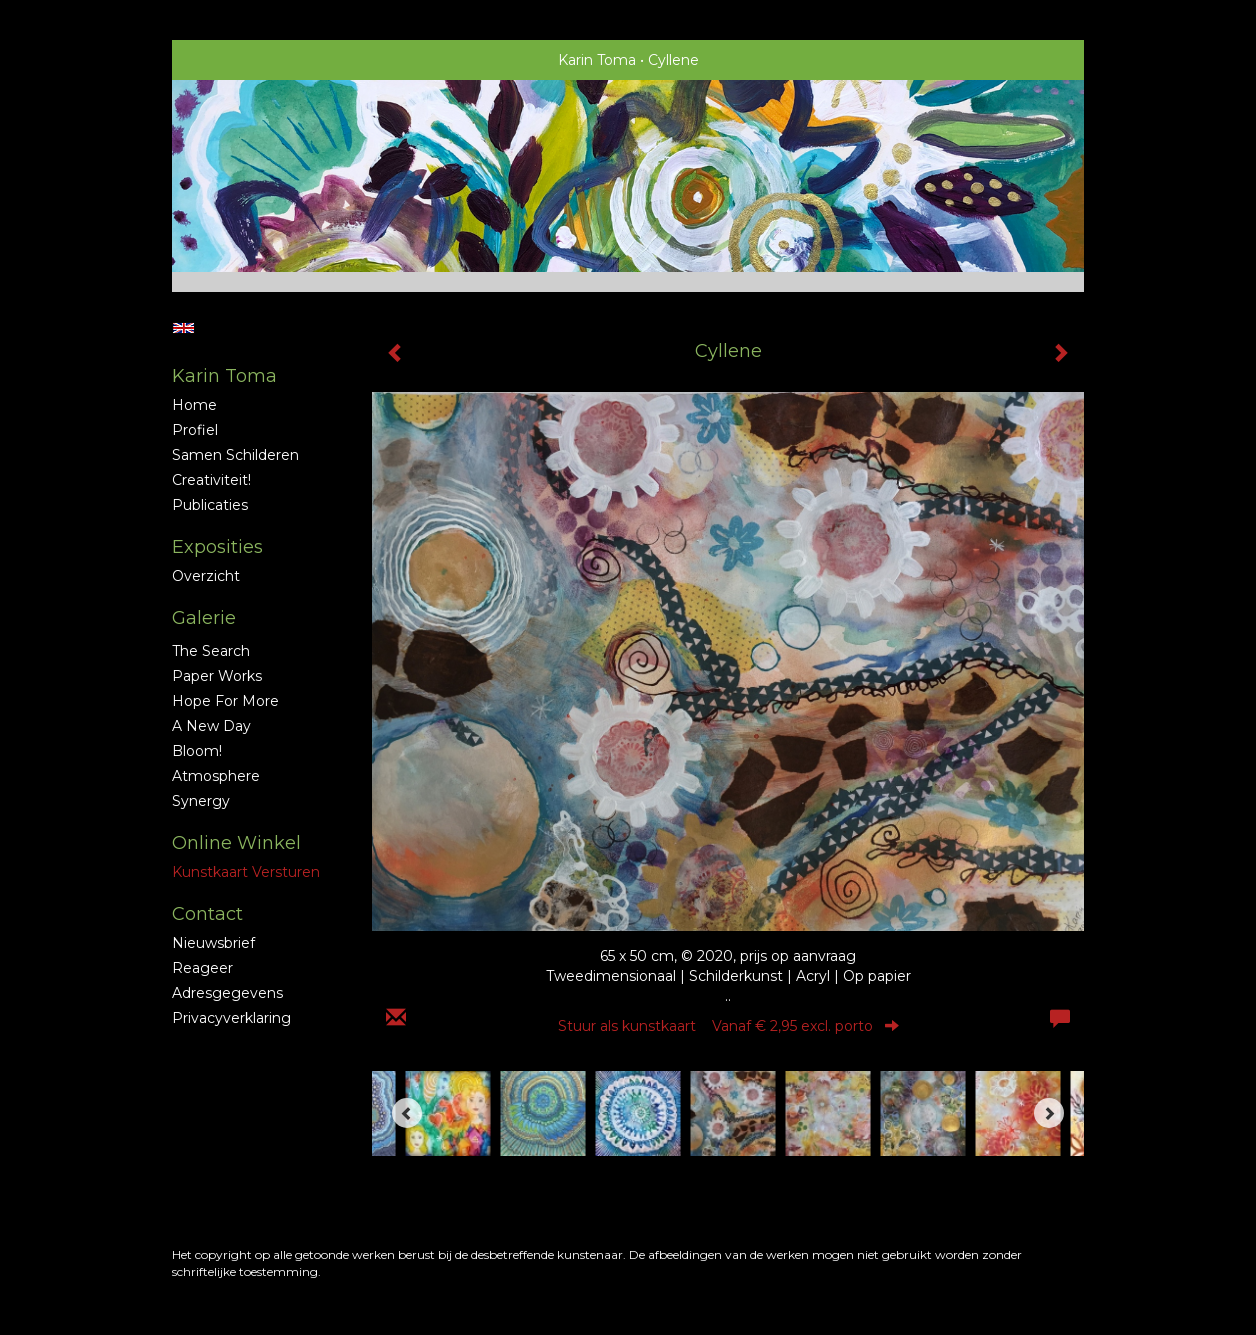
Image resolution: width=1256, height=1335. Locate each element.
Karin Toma (597, 60)
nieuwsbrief (213, 943)
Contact (207, 914)
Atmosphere (216, 776)
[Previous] (407, 1113)
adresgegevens (227, 993)
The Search (211, 651)
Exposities (217, 547)
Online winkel (236, 843)
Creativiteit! (211, 480)
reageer (202, 968)
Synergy (201, 801)
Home (194, 405)
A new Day (211, 726)
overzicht (206, 576)
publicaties (210, 505)
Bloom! (197, 751)
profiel (195, 430)
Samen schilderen (235, 455)
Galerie (204, 618)
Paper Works (217, 676)
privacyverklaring (231, 1018)
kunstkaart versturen (246, 872)
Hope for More (225, 701)
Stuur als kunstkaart (728, 1026)
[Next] (1049, 1113)
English (183, 328)
